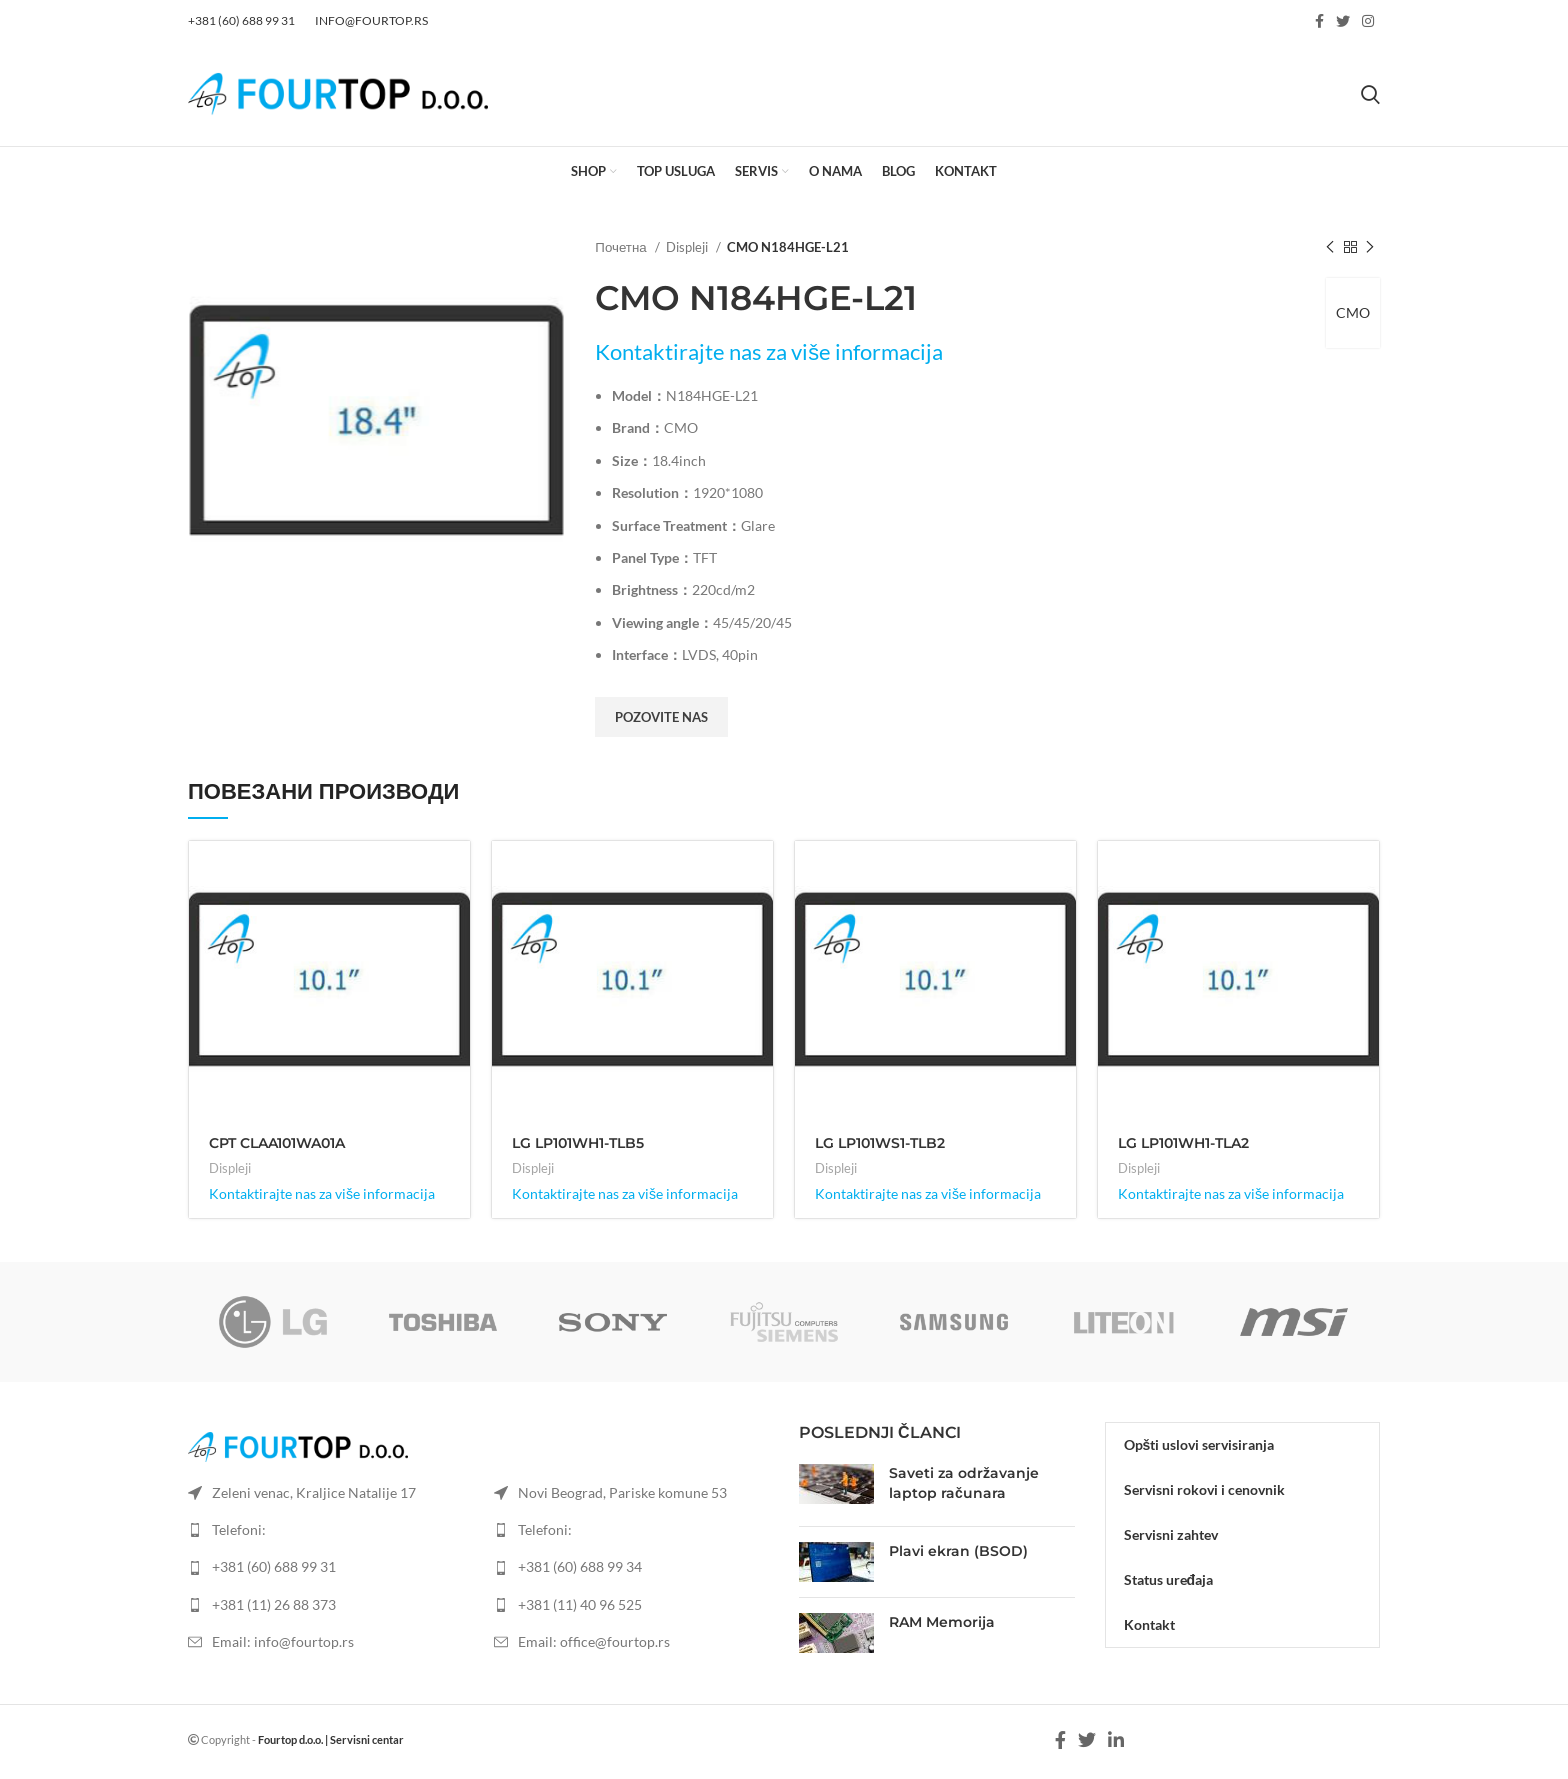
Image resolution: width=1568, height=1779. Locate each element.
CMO (1353, 312)
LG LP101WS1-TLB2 (880, 1143)
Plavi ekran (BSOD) (958, 1551)
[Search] (1370, 94)
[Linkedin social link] (1116, 1740)
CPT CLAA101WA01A (277, 1143)
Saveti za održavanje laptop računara (964, 1483)
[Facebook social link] (1319, 21)
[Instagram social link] (1368, 21)
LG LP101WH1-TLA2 (1183, 1143)
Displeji (688, 247)
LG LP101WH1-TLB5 (578, 1143)
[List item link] (326, 1567)
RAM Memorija (942, 1622)
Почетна (622, 247)
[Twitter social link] (1343, 21)
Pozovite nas (661, 717)
